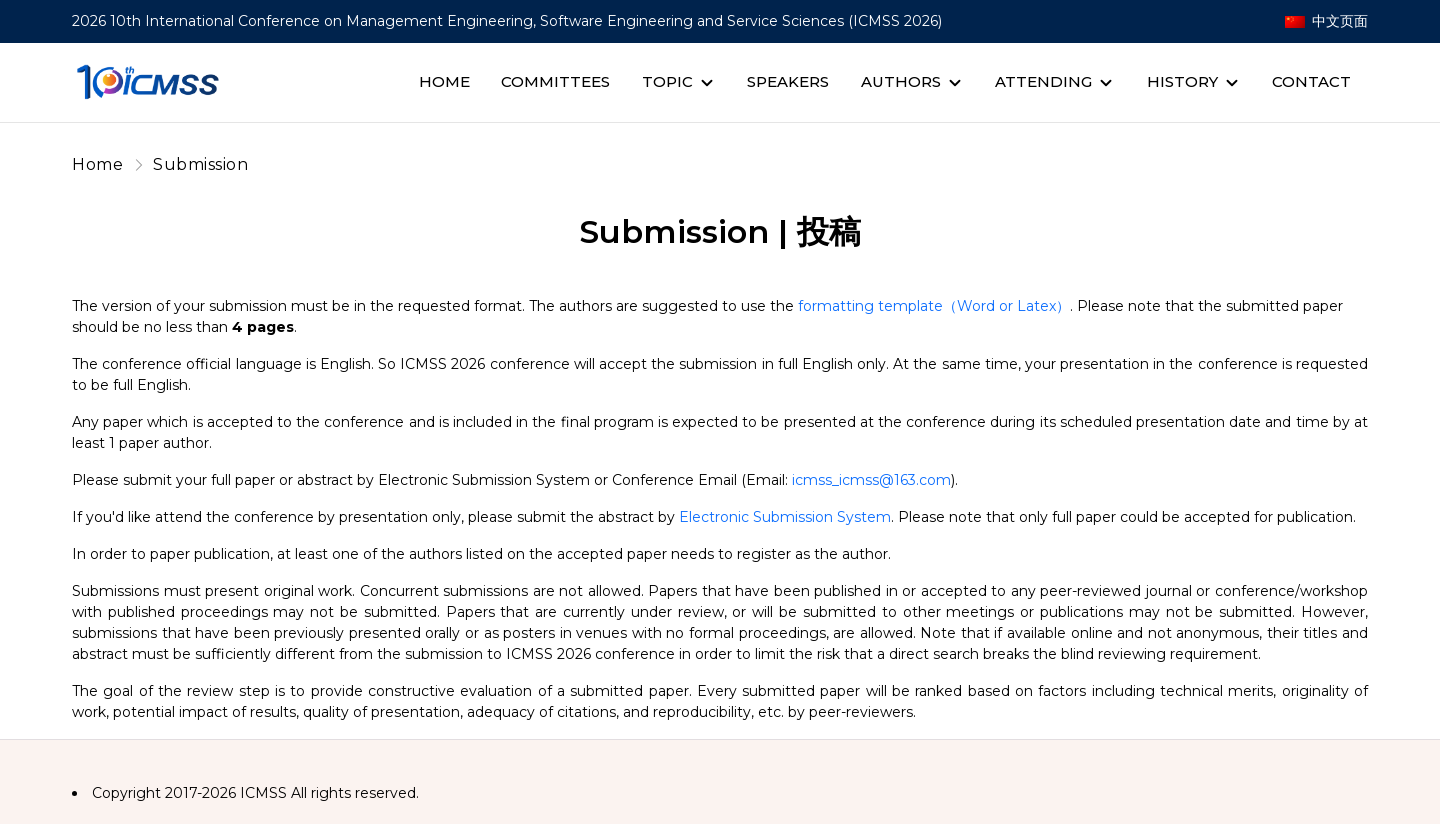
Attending (1043, 81)
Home (444, 81)
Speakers (788, 81)
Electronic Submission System (785, 517)
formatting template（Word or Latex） (934, 306)
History (1182, 81)
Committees (555, 81)
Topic (667, 81)
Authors (901, 81)
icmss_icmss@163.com (871, 480)
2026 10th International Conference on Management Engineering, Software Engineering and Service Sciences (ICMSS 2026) (507, 21)
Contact (1311, 81)
